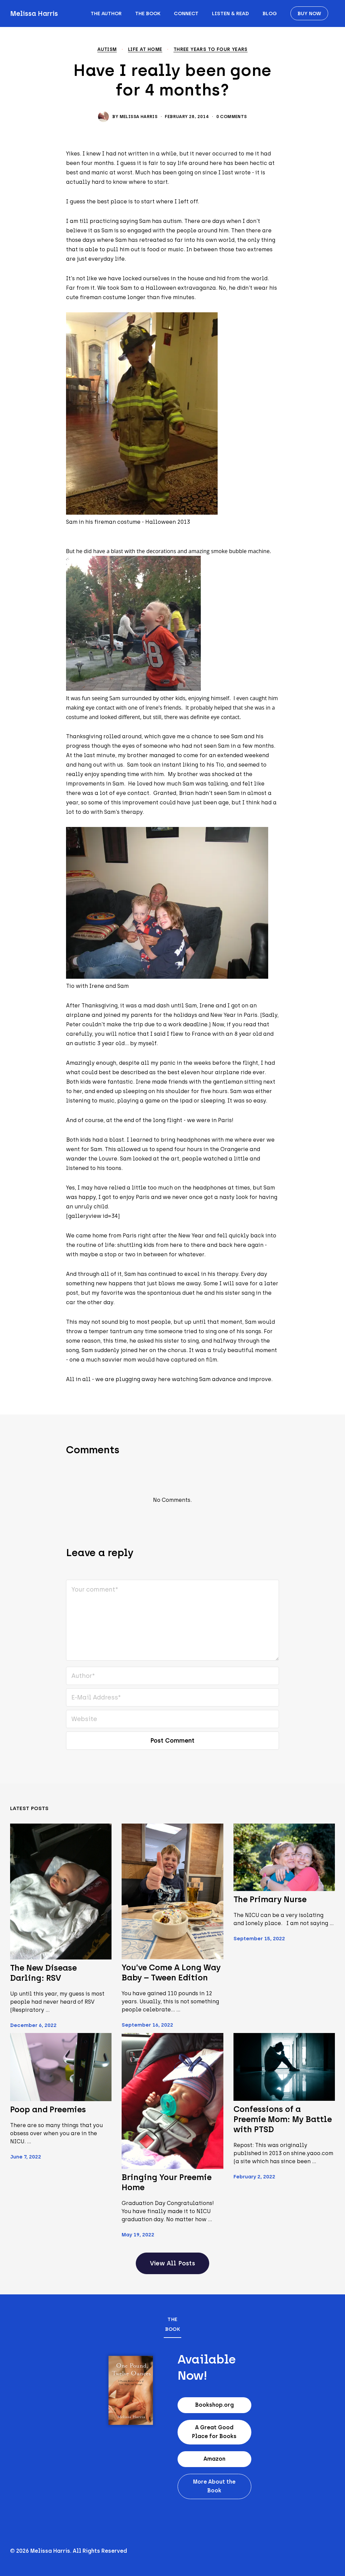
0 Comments (231, 116)
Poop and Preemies (48, 2109)
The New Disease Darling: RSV (43, 1973)
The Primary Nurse (270, 1899)
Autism (107, 49)
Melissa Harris (34, 13)
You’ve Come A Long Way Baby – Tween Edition (171, 1972)
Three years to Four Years (211, 49)
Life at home (145, 49)
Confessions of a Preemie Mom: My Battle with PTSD (282, 2119)
